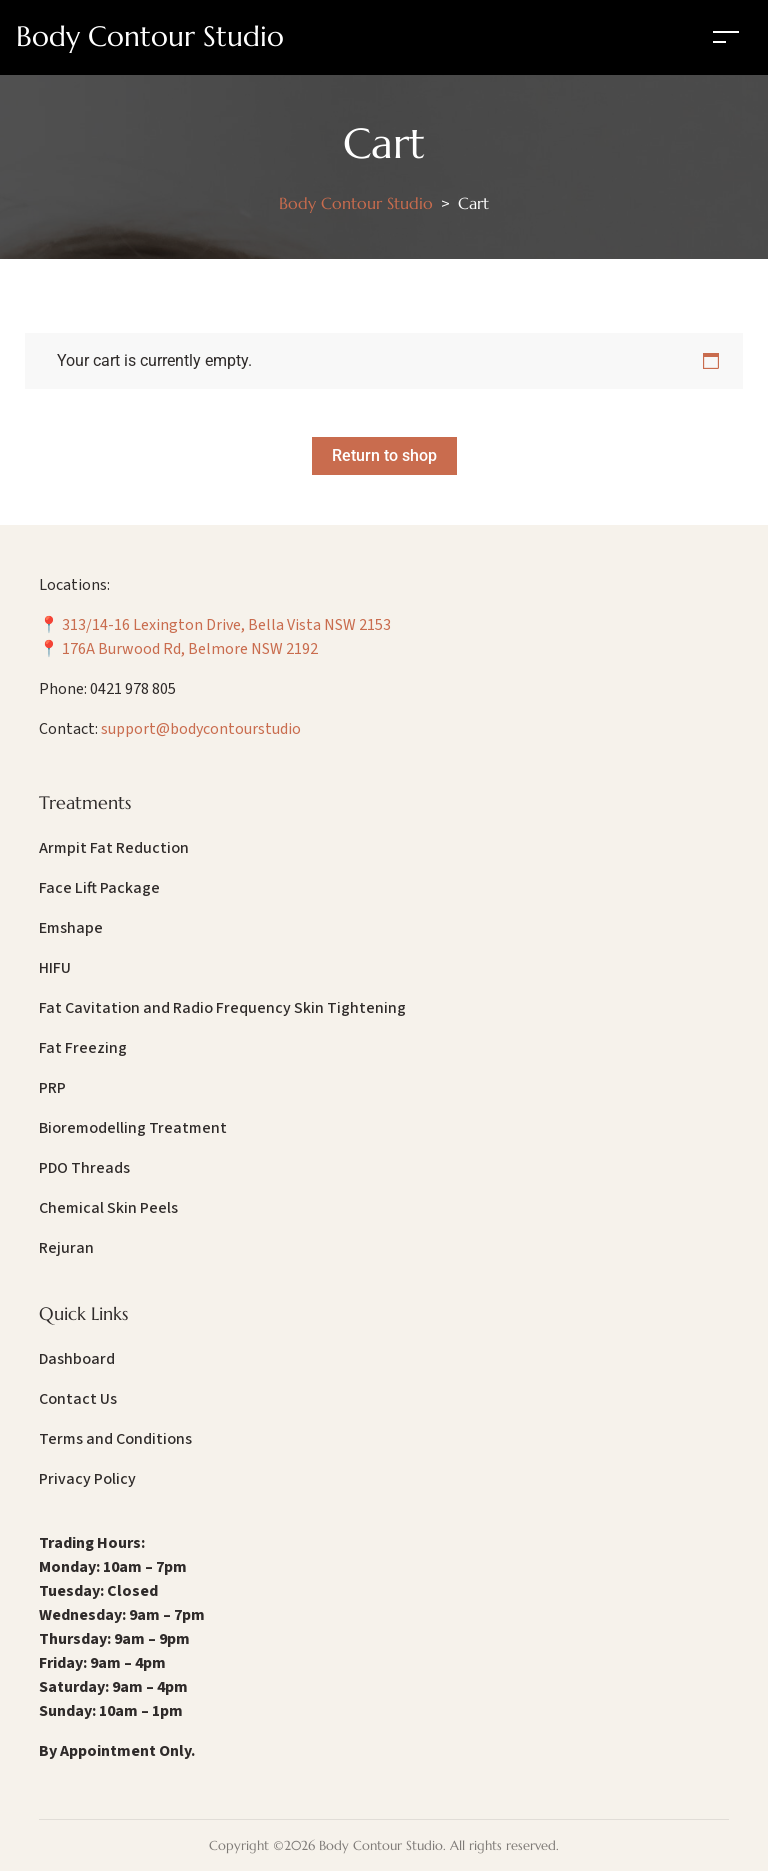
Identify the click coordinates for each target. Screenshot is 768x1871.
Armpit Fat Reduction (114, 848)
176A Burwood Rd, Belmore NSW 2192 (190, 649)
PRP (52, 1088)
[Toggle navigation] (726, 36)
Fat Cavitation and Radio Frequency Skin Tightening (222, 1008)
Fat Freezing (83, 1048)
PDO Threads (84, 1168)
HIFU (55, 968)
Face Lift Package (99, 888)
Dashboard (77, 1359)
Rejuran (66, 1248)
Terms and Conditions (115, 1439)
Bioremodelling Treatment (133, 1128)
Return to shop (384, 455)
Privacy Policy (87, 1479)
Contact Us (78, 1399)
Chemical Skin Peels (108, 1208)
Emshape (71, 928)
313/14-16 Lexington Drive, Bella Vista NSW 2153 (226, 625)
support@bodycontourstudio (201, 729)
